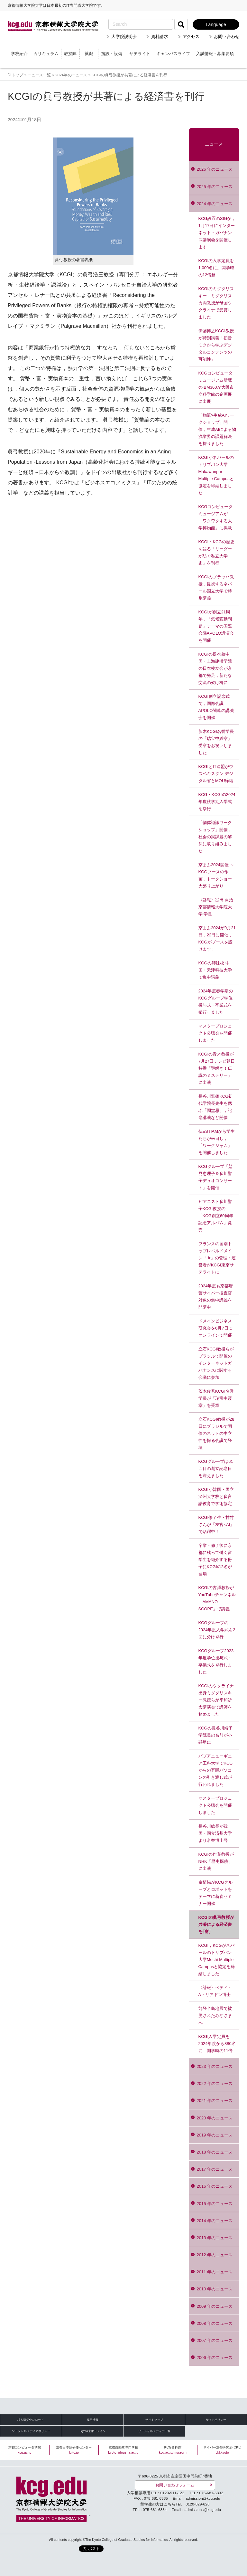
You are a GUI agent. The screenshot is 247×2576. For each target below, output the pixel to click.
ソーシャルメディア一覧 (154, 2431)
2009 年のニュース (215, 2306)
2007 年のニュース (215, 2340)
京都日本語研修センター (74, 2450)
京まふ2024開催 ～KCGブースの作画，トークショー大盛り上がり (216, 875)
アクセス (191, 36)
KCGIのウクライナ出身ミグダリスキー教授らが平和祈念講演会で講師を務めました (216, 1700)
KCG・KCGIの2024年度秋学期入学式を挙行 (216, 801)
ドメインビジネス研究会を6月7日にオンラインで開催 (215, 1328)
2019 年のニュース (215, 2135)
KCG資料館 (173, 2450)
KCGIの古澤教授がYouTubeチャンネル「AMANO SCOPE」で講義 (217, 1598)
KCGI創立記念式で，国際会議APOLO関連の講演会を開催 (216, 707)
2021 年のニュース (215, 2100)
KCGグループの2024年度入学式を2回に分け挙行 (216, 1629)
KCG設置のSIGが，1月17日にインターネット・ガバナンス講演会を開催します (217, 232)
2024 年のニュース (215, 203)
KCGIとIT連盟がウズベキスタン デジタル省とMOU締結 (215, 773)
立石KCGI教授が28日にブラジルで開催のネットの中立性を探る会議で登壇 (216, 1433)
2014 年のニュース (215, 2220)
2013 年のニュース (215, 2237)
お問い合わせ (226, 36)
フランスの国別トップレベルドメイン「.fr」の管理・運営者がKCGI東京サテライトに (217, 1257)
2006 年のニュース (215, 2357)
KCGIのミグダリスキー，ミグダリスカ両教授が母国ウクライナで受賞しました (216, 302)
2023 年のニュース (215, 2066)
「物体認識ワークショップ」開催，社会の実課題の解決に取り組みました (215, 836)
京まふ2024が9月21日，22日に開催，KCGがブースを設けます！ (217, 938)
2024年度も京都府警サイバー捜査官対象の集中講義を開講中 (215, 1296)
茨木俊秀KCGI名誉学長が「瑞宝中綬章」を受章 (216, 1398)
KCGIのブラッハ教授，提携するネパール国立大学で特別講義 (216, 587)
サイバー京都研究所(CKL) (222, 2450)
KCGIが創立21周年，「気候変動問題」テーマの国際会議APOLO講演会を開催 (216, 626)
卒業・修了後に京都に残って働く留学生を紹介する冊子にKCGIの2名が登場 (215, 1559)
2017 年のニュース (215, 2169)
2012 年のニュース (215, 2254)
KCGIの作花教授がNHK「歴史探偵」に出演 (216, 1861)
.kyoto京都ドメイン (93, 2431)
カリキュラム (46, 53)
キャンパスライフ (173, 53)
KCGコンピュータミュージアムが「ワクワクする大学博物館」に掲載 (215, 517)
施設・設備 (111, 53)
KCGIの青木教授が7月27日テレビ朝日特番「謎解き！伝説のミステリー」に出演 (216, 1068)
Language (216, 24)
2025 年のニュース (215, 186)
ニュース (214, 144)
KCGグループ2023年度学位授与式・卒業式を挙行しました (216, 1661)
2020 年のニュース (215, 2118)
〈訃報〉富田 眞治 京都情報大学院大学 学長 (215, 906)
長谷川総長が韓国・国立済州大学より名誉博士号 (215, 1833)
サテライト (139, 53)
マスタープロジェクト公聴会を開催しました (215, 1033)
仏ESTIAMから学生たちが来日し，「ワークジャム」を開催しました (216, 1142)
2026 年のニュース (215, 169)
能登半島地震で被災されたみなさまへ (215, 2015)
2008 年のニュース (215, 2323)
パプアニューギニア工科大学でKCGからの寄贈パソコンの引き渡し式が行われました (215, 1770)
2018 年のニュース (215, 2152)
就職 (89, 53)
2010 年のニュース (215, 2289)
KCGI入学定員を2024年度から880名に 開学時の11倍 (217, 2043)
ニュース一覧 (39, 75)
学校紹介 (19, 53)
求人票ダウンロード (30, 2419)
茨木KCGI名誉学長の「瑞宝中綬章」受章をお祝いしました (216, 742)
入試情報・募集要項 (215, 53)
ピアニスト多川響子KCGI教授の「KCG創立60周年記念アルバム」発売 (215, 1215)
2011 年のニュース (215, 2271)
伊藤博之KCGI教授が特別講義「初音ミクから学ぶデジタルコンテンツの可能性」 (216, 345)
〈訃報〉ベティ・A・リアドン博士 (215, 1991)
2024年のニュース (71, 75)
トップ (17, 75)
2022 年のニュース (215, 2083)
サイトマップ (154, 2419)
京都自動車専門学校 (123, 2450)
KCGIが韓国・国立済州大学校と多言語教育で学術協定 (216, 1496)
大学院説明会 (124, 36)
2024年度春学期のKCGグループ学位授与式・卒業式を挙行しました (215, 1002)
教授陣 (70, 53)
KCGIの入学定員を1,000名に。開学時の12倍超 (216, 267)
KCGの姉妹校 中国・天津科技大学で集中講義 (215, 970)
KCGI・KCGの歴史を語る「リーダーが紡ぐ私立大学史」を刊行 (216, 552)
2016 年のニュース (215, 2186)
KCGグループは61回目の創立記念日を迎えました (215, 1468)
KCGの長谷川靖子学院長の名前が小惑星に (215, 1735)
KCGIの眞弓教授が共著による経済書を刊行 (216, 1924)
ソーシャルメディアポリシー (31, 2431)
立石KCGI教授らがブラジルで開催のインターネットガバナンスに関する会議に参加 (216, 1363)
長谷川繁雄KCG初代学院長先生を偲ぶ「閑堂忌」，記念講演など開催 (215, 1107)
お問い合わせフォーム (174, 2485)
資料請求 (159, 36)
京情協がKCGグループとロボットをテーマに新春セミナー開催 (215, 1893)
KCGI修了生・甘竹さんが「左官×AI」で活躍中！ (216, 1524)
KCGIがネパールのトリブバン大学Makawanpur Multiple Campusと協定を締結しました (216, 475)
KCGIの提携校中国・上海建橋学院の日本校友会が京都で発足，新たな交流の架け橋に (215, 668)
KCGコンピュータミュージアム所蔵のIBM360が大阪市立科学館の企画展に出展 (216, 387)
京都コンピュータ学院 (24, 2450)
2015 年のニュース (215, 2203)
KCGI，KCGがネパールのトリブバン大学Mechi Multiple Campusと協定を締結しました (216, 1959)
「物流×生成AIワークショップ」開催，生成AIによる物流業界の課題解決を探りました (217, 429)
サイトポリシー (216, 2419)
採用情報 (93, 2419)
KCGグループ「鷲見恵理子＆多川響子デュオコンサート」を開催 (215, 1177)
